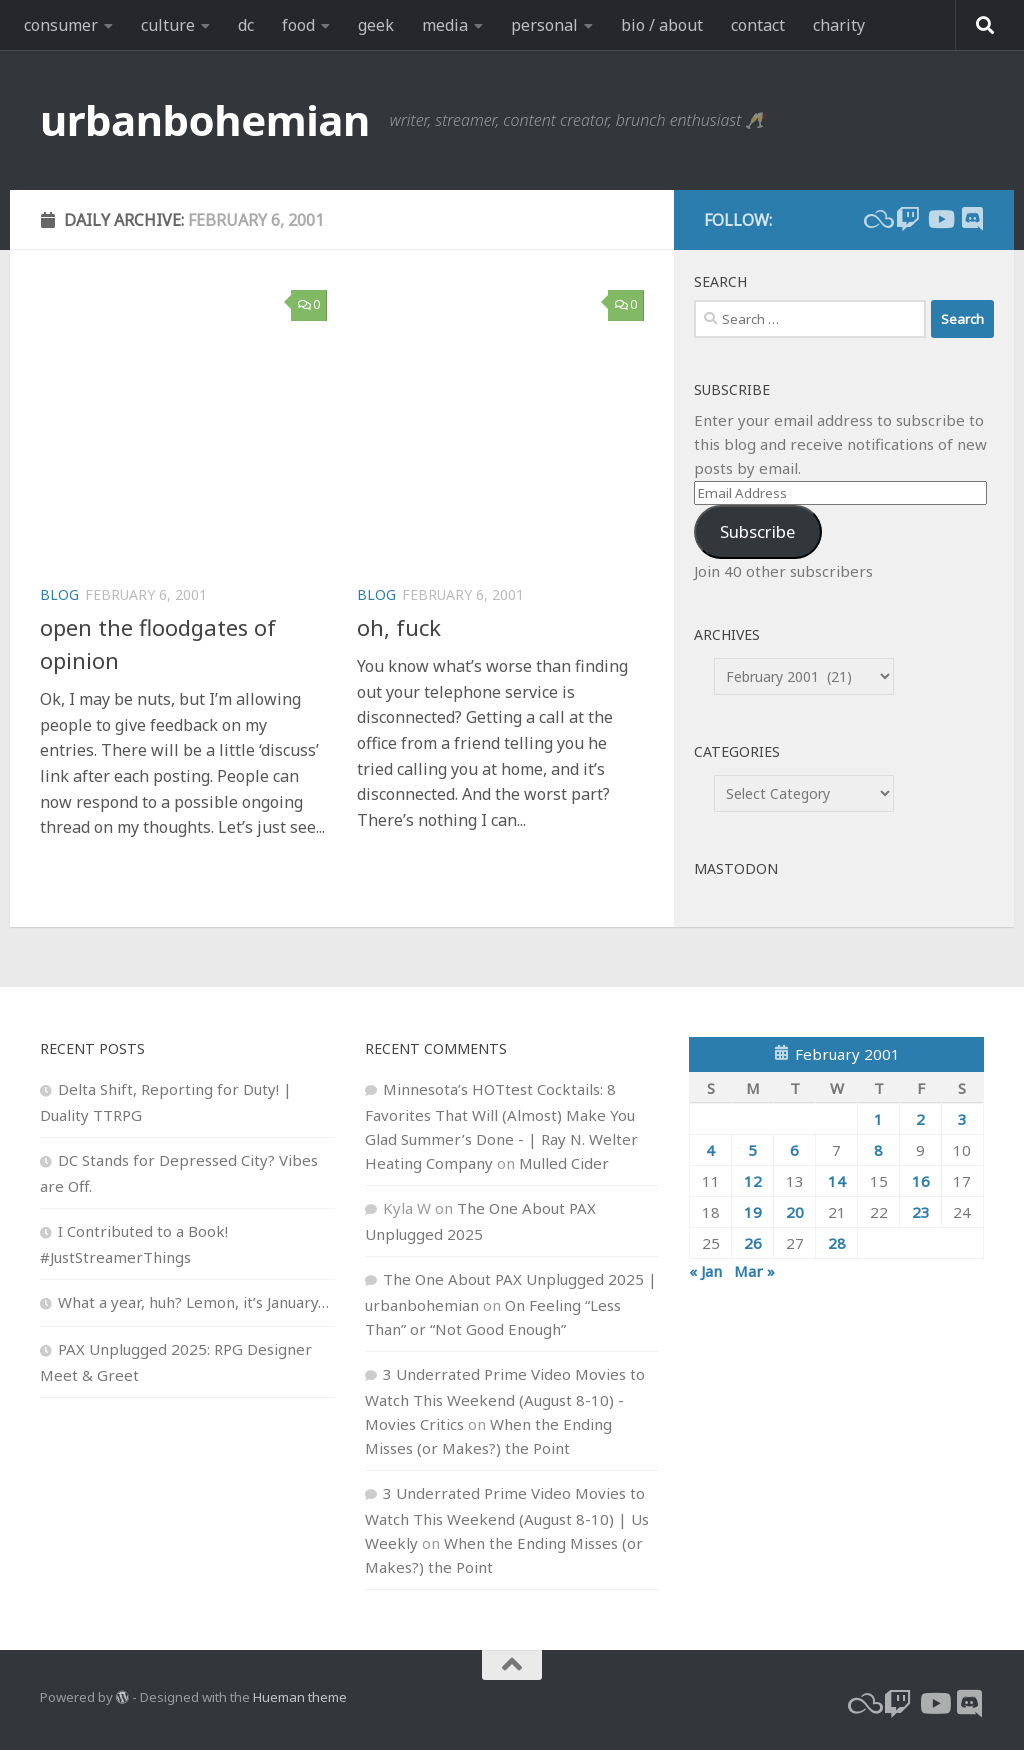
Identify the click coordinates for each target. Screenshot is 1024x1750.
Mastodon (736, 868)
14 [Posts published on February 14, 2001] (837, 1181)
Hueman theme (300, 1697)
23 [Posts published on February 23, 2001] (921, 1212)
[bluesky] (876, 219)
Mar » (754, 1271)
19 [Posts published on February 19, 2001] (753, 1212)
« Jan (705, 1271)
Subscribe (757, 531)
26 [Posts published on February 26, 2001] (753, 1243)
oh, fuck (399, 627)
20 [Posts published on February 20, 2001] (795, 1212)
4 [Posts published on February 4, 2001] (710, 1150)
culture (168, 25)
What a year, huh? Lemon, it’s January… (193, 1302)
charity (839, 25)
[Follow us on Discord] (972, 219)
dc (246, 25)
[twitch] (908, 219)
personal (544, 25)
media (445, 25)
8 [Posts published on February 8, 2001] (878, 1150)
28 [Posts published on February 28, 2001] (837, 1243)
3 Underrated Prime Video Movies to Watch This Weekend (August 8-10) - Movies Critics (505, 1399)
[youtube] (940, 219)
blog (59, 594)
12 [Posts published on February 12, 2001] (753, 1181)
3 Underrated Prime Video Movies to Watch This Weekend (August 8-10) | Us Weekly (507, 1518)
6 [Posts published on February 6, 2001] (794, 1150)
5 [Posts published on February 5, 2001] (752, 1150)
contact (758, 25)
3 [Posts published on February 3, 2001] (962, 1119)
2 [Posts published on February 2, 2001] (920, 1119)
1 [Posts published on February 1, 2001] (878, 1119)
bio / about (662, 25)
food (298, 25)
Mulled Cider (564, 1163)
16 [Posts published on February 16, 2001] (921, 1181)
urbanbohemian (205, 119)
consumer (61, 25)
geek (376, 25)
